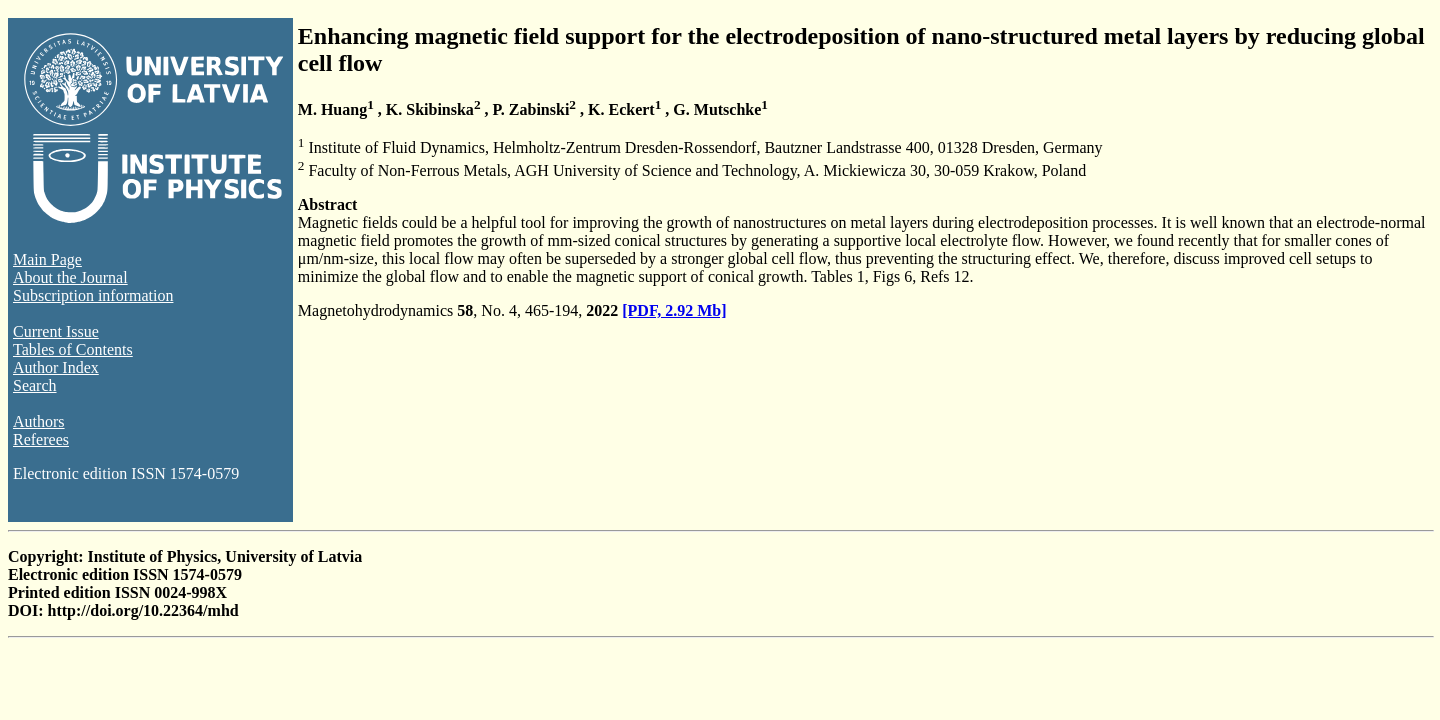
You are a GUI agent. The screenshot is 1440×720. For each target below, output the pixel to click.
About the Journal (70, 277)
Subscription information (93, 295)
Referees (41, 439)
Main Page (47, 259)
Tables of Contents (73, 349)
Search (35, 385)
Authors (39, 421)
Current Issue (56, 331)
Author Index (56, 367)
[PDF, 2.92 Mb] (674, 310)
